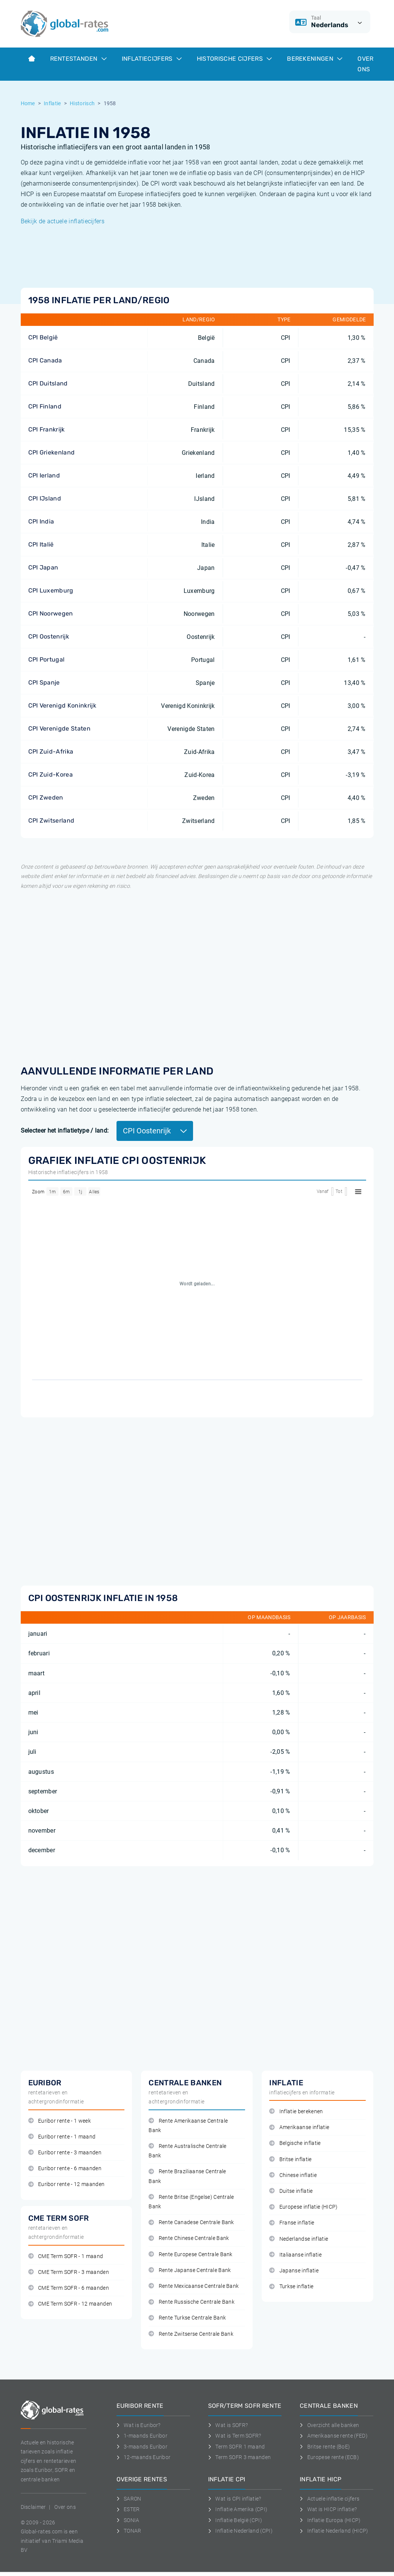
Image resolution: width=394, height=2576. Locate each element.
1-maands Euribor (142, 2436)
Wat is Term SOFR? (234, 2436)
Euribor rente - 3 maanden (64, 2152)
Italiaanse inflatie (295, 2255)
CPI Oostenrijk (48, 636)
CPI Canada (45, 360)
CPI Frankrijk (46, 429)
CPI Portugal (46, 659)
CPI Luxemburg (51, 590)
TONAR (129, 2531)
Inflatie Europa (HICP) (330, 2520)
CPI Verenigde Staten (59, 728)
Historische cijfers (234, 58)
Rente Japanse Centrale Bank (190, 2270)
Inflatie (52, 103)
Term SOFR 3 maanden (239, 2457)
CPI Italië (41, 544)
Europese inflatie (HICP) (303, 2207)
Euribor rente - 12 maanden (66, 2184)
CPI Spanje (44, 682)
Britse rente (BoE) (325, 2447)
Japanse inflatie (294, 2270)
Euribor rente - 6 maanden (64, 2168)
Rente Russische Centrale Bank (192, 2302)
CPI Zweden (45, 797)
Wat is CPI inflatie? (234, 2499)
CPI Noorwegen (50, 613)
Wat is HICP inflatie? (328, 2509)
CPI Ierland (44, 475)
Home (28, 103)
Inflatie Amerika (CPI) (238, 2509)
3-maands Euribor (142, 2447)
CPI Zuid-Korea (50, 774)
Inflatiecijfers (152, 58)
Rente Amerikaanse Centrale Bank (188, 2126)
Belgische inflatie (294, 2143)
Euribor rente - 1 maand (62, 2137)
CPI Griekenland (51, 452)
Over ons (365, 64)
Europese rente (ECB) (329, 2457)
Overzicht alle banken (329, 2425)
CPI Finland (45, 406)
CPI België (43, 337)
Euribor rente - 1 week (59, 2121)
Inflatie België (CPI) (235, 2520)
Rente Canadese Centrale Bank (191, 2222)
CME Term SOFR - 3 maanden (68, 2272)
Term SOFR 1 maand (236, 2447)
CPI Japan (43, 567)
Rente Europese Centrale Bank (190, 2254)
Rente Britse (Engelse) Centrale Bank (191, 2202)
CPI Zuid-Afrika (51, 751)
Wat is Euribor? (139, 2425)
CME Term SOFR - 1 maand (65, 2256)
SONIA (128, 2520)
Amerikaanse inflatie (299, 2127)
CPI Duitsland (48, 383)
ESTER (128, 2509)
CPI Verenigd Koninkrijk (62, 705)
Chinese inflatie (293, 2175)
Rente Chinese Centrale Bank (189, 2238)
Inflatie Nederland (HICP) (334, 2531)
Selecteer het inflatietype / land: (65, 1130)
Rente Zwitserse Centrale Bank (191, 2334)
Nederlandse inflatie (298, 2239)
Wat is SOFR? (228, 2425)
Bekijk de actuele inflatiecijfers (63, 221)
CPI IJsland (44, 498)
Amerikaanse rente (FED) (334, 2436)
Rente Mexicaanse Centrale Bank (194, 2286)
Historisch (82, 103)
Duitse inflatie (291, 2191)
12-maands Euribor (144, 2457)
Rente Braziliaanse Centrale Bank (187, 2176)
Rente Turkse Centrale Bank (187, 2318)
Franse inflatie (291, 2223)
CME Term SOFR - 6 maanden (68, 2288)
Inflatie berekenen (296, 2111)
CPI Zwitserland (51, 820)
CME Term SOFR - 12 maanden (70, 2304)
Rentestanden (78, 58)
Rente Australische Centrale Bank (187, 2151)
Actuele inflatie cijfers (329, 2499)
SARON (129, 2499)
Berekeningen (314, 58)
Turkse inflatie (291, 2286)
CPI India (41, 521)
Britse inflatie (290, 2159)
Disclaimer (33, 2507)
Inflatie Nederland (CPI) (240, 2531)
